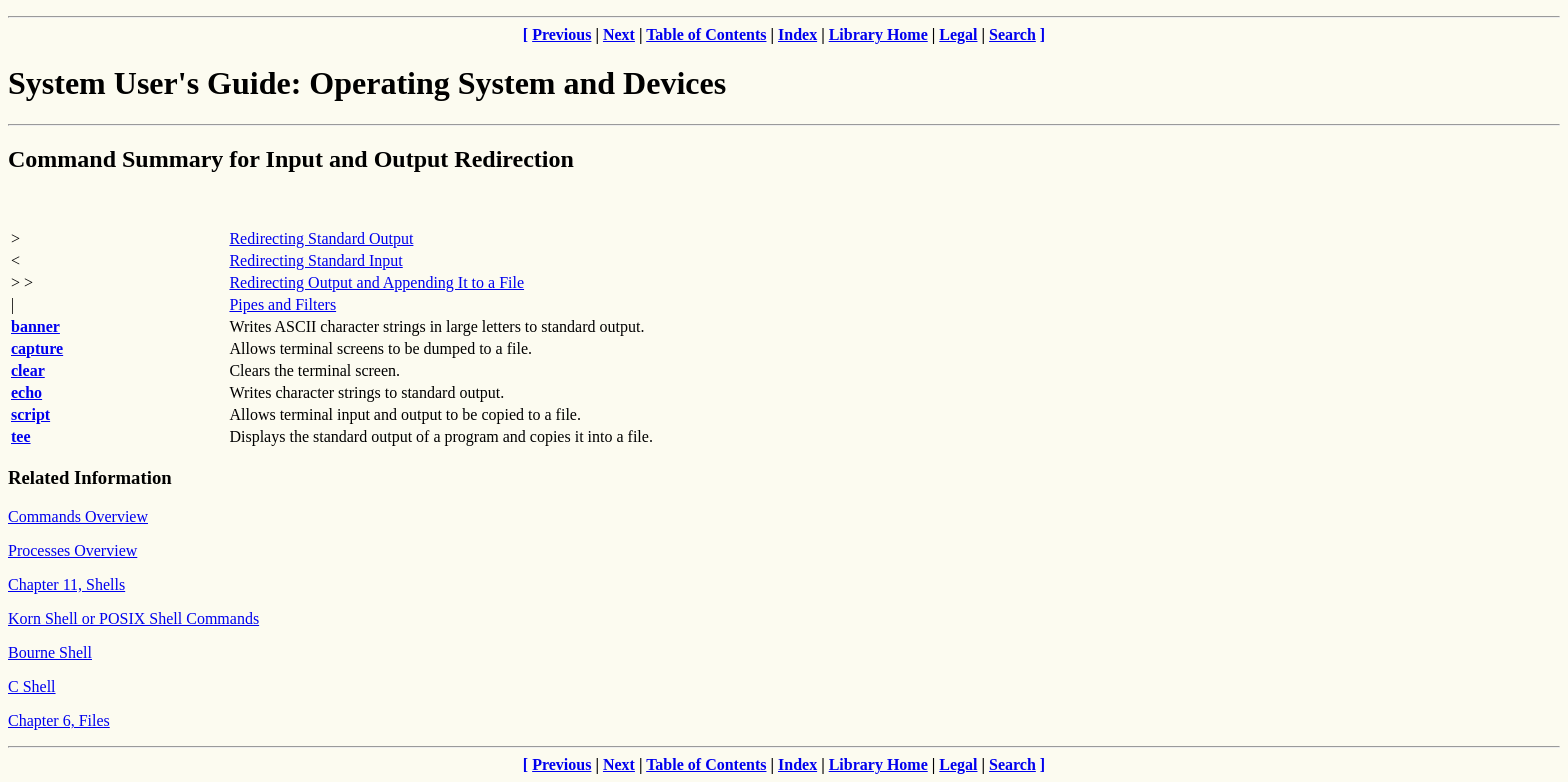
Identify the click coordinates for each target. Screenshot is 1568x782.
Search (1012, 34)
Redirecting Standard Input (315, 260)
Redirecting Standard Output (321, 238)
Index (797, 34)
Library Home (878, 34)
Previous (561, 34)
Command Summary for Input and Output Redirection (291, 159)
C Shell (32, 686)
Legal (958, 34)
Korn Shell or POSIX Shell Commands (133, 618)
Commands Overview (78, 516)
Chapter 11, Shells (66, 584)
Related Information (90, 477)
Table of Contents (706, 34)
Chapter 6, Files (59, 720)
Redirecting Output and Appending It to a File (376, 282)
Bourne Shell (50, 652)
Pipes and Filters (282, 304)
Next (619, 34)
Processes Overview (72, 550)
